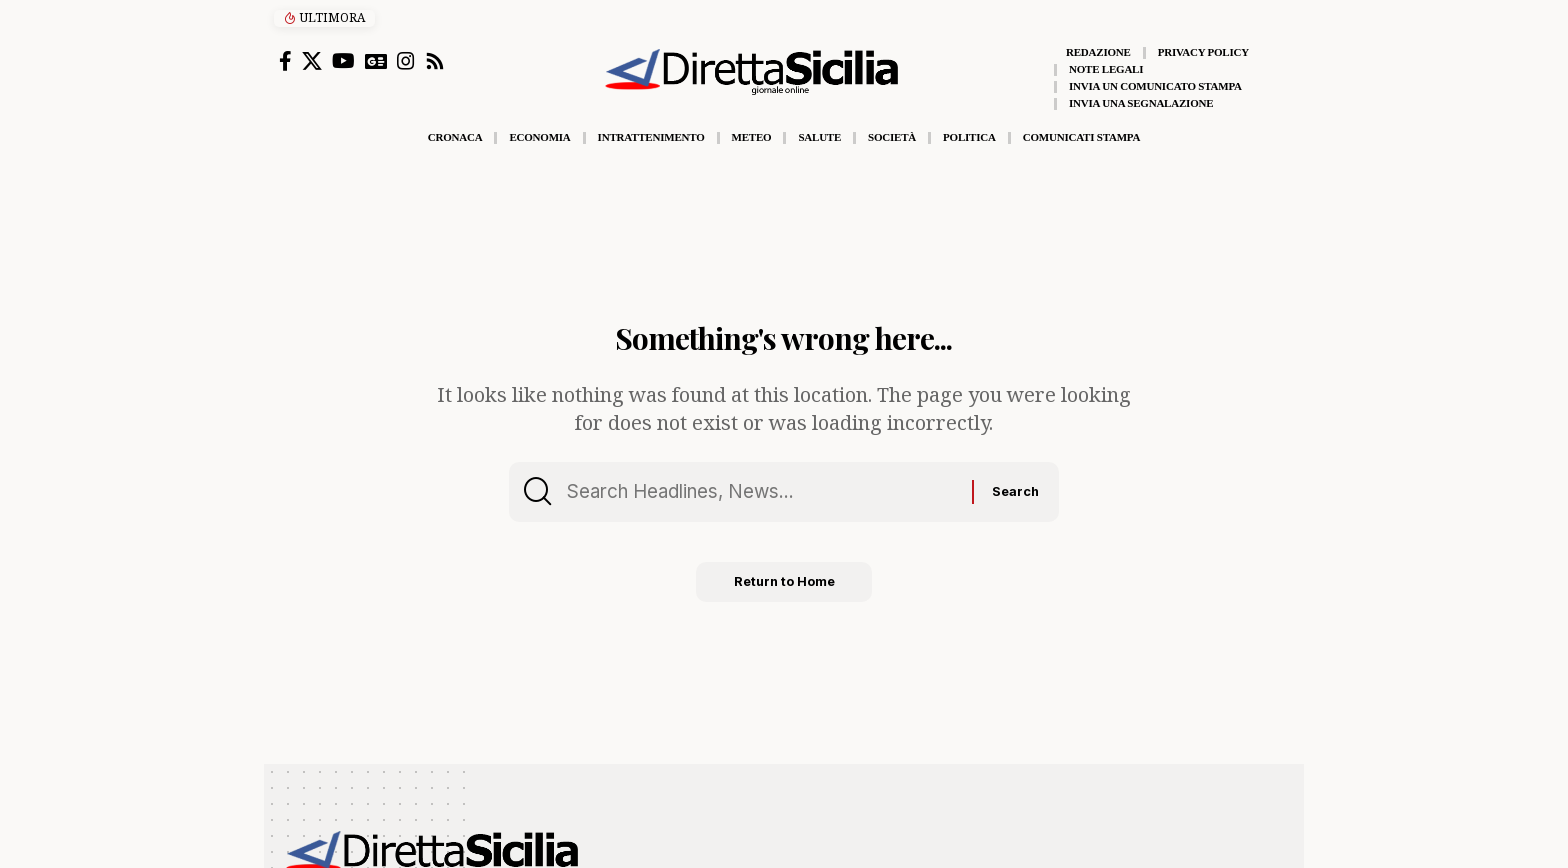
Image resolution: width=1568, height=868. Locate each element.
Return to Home (784, 586)
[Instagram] (406, 61)
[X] (312, 61)
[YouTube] (343, 61)
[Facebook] (285, 61)
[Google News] (376, 61)
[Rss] (435, 61)
